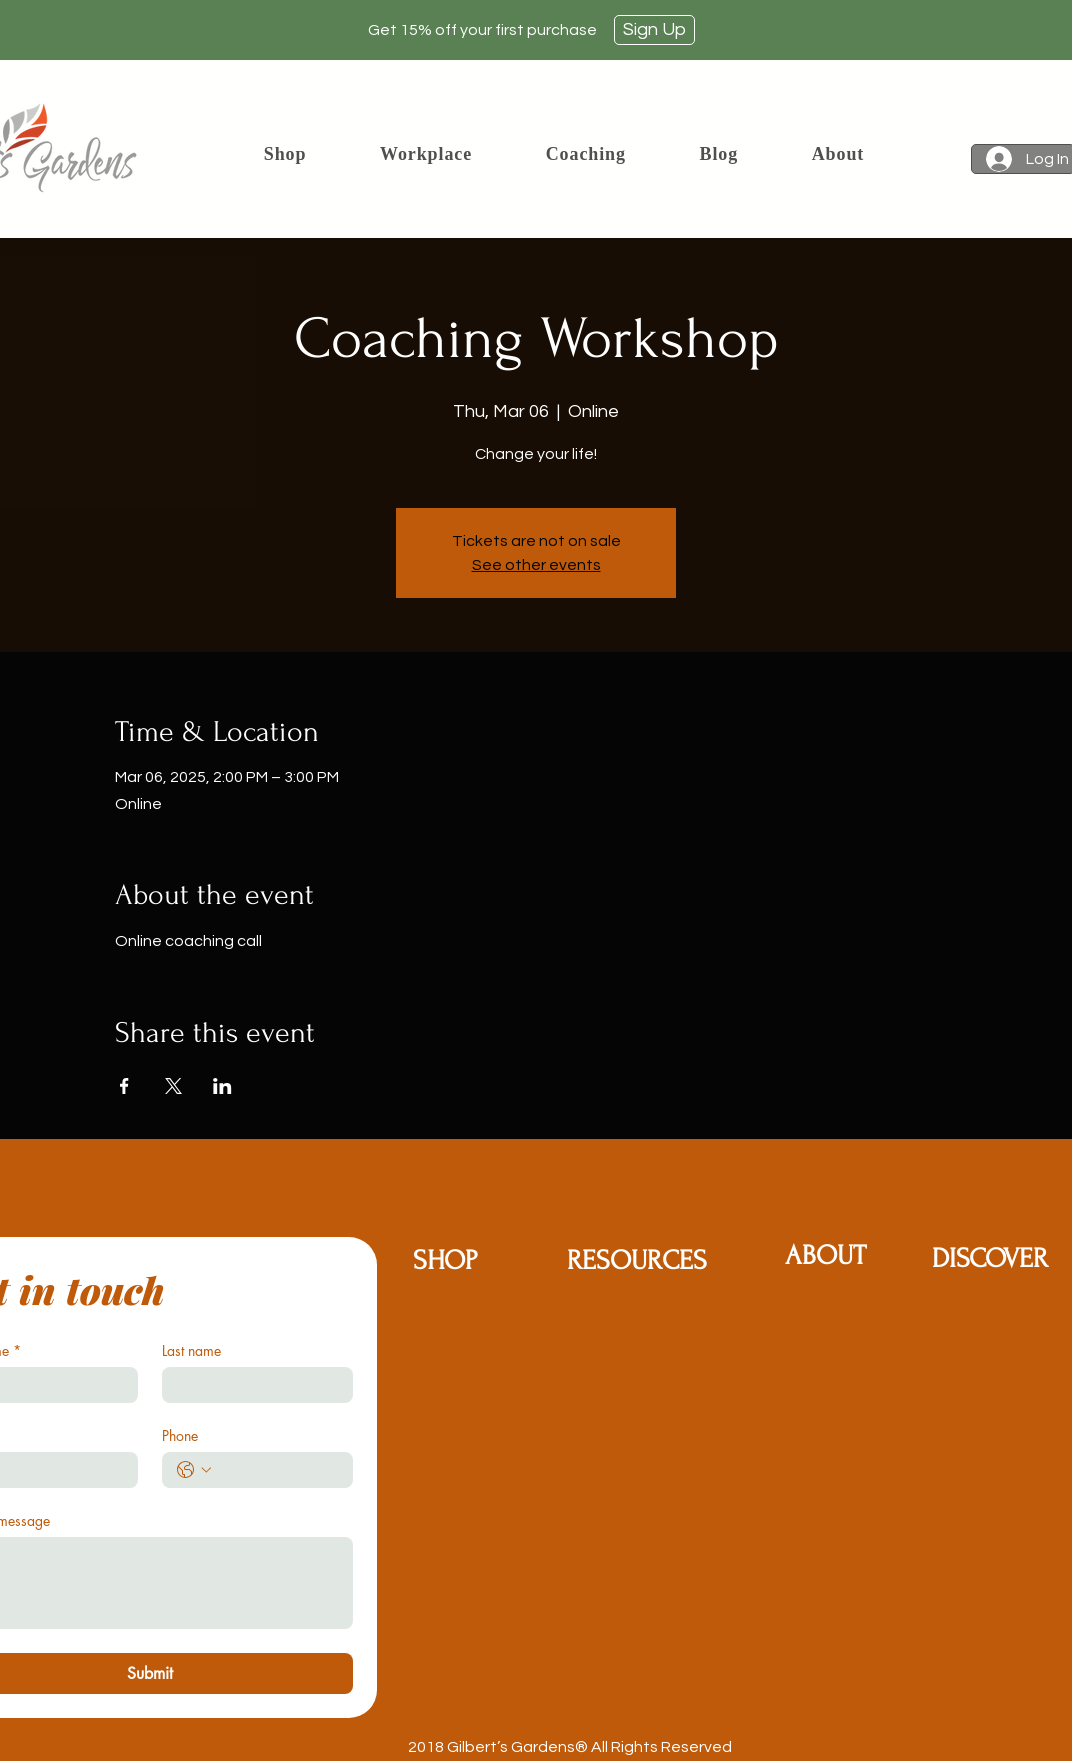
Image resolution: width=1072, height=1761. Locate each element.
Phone (180, 1435)
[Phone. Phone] (277, 1470)
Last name (191, 1350)
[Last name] (251, 1385)
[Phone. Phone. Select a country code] (194, 1470)
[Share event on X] (173, 1086)
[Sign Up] (654, 30)
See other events (536, 565)
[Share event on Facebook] (124, 1086)
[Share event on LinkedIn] (222, 1086)
